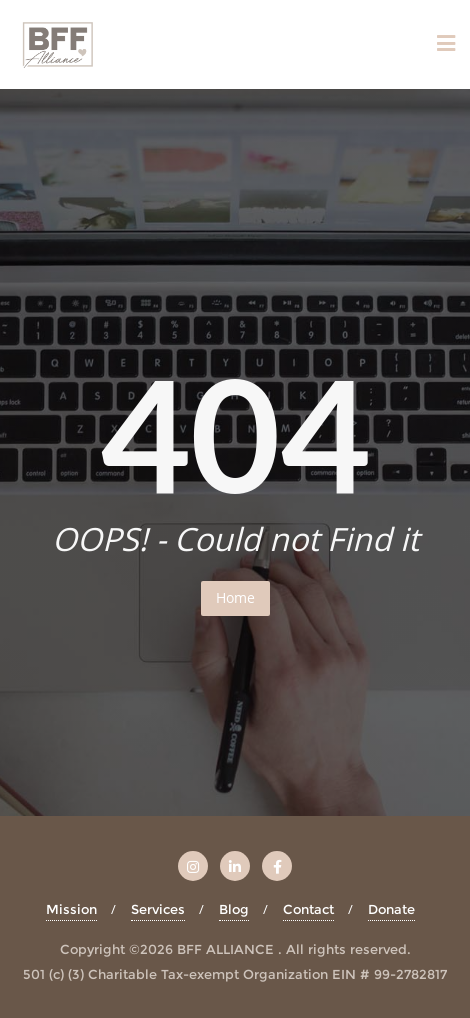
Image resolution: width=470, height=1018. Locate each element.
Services (158, 909)
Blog (234, 909)
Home (235, 597)
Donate (391, 909)
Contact (308, 909)
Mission (71, 909)
